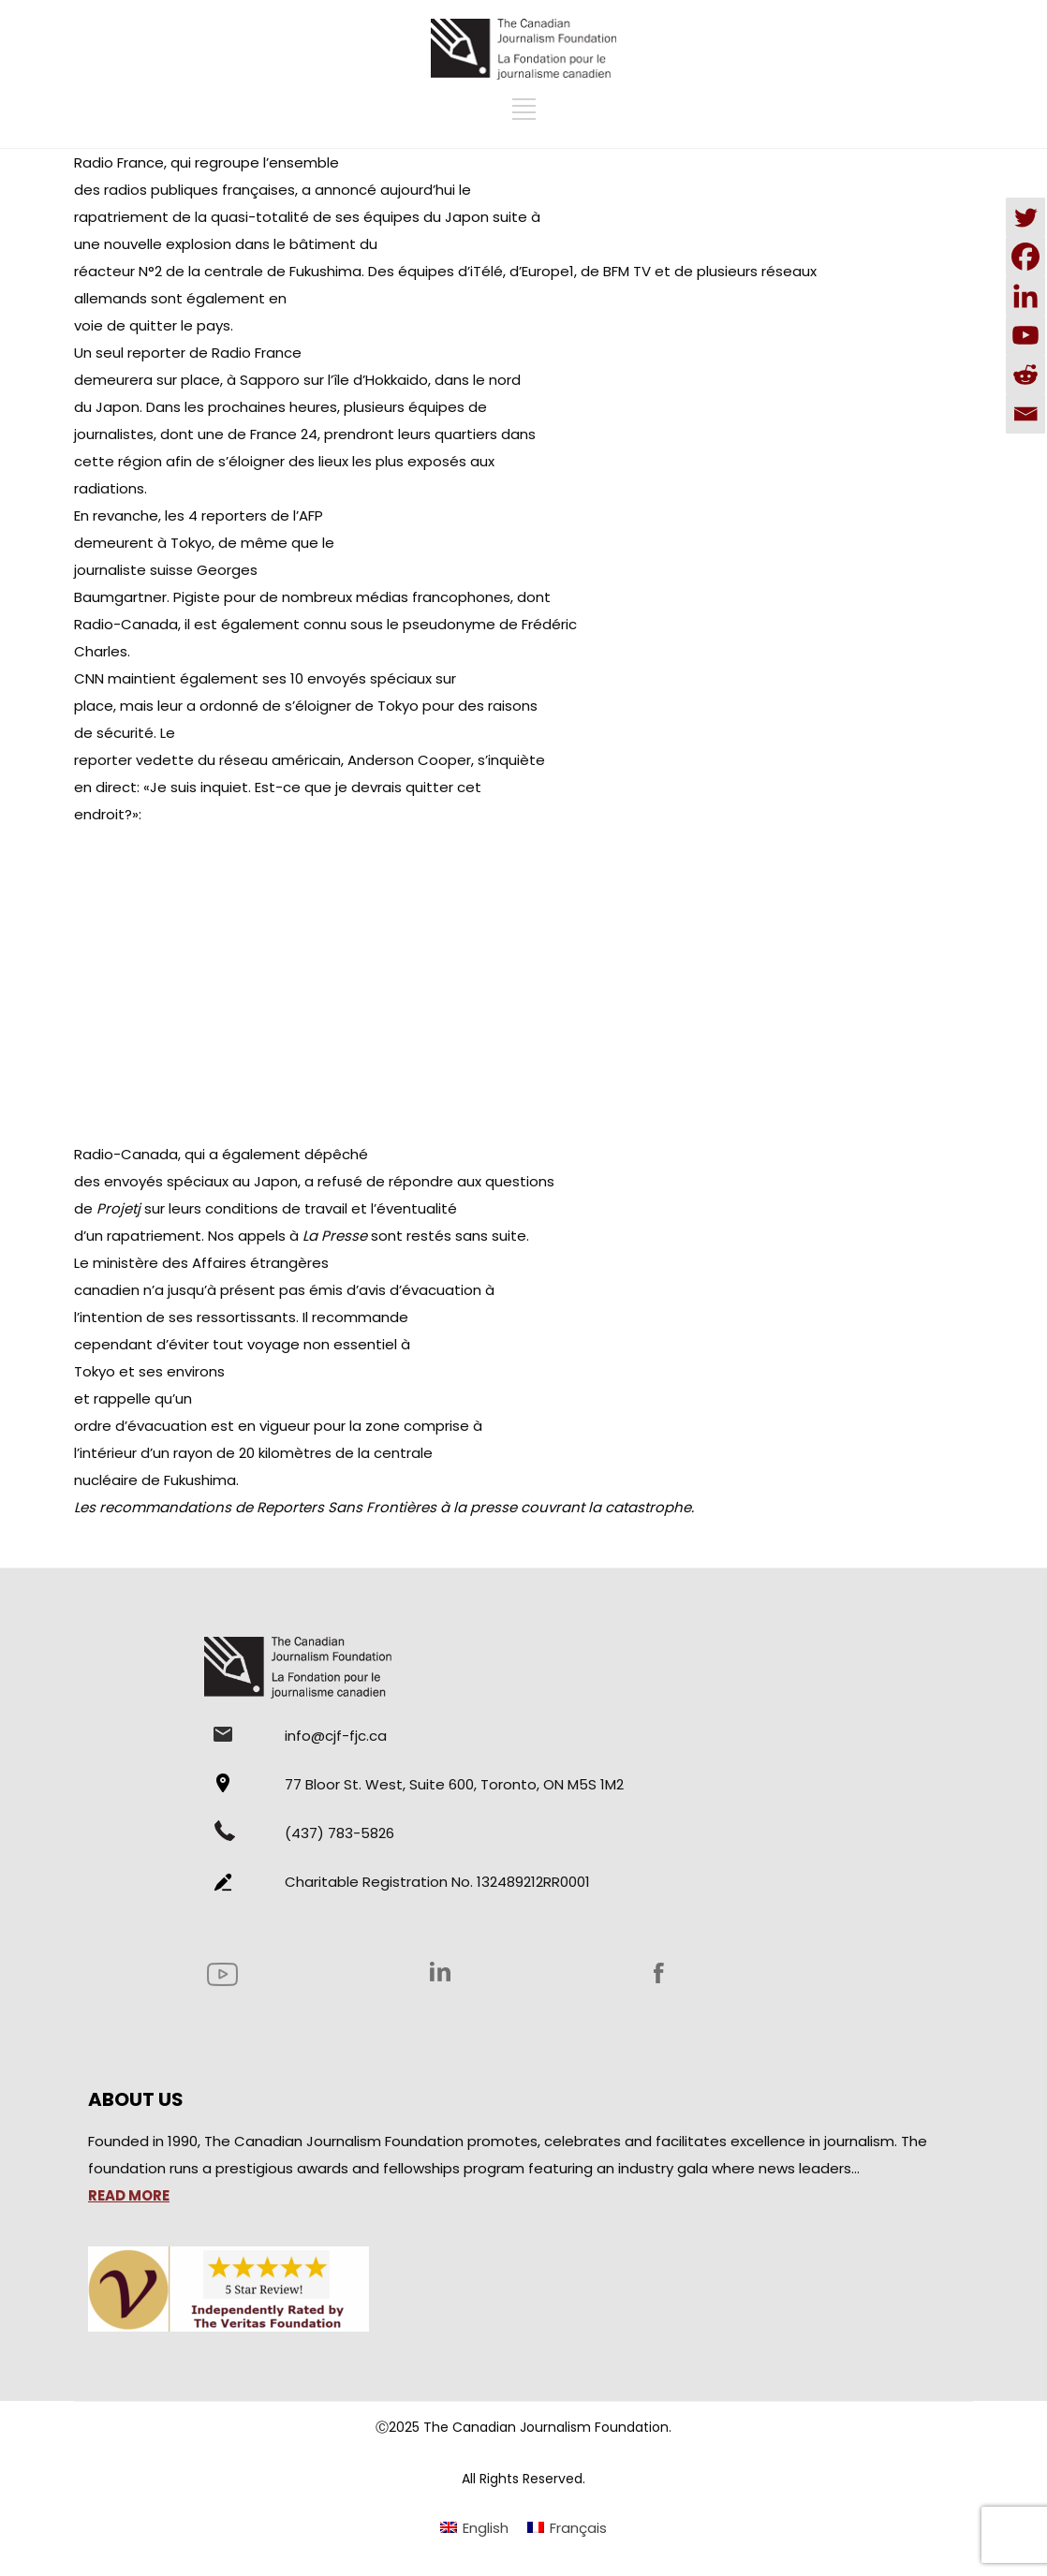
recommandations (165, 1507)
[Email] (1025, 414)
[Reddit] (1025, 374)
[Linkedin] (1025, 296)
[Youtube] (1025, 335)
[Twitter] (1025, 217)
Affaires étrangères (260, 1263)
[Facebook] (1025, 256)
